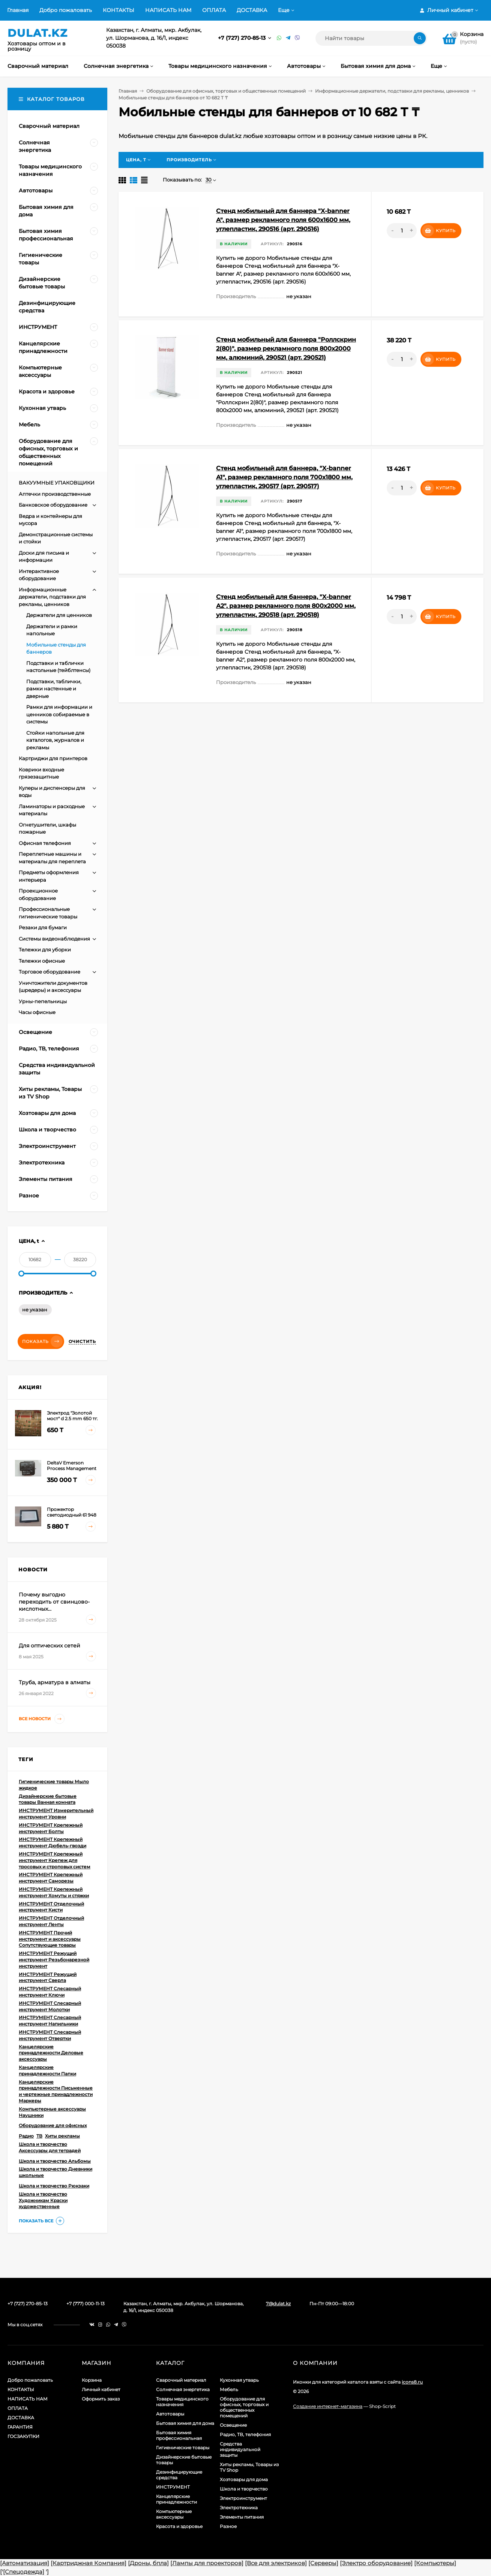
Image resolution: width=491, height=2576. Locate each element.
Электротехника (239, 2507)
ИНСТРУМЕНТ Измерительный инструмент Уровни (56, 1814)
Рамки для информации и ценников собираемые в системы (59, 714)
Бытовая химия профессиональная (179, 2435)
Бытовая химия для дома (185, 2423)
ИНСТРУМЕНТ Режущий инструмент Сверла (48, 1977)
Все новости (42, 1719)
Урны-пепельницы (43, 1001)
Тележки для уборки (45, 950)
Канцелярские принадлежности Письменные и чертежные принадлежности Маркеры (56, 2091)
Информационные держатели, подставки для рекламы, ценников (392, 91)
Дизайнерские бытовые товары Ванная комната (48, 1799)
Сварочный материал (181, 2380)
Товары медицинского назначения (182, 2401)
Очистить (82, 1341)
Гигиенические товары (182, 2447)
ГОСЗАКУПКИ (23, 2436)
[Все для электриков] (276, 2563)
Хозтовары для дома (244, 2479)
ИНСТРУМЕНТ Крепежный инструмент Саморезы (51, 1878)
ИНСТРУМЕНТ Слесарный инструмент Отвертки (50, 2035)
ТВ (39, 2136)
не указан (34, 1310)
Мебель (229, 2389)
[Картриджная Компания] (88, 2563)
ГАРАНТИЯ (20, 2427)
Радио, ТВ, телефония (245, 2434)
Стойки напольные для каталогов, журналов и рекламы (55, 740)
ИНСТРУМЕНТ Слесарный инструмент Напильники (50, 2021)
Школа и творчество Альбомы (55, 2161)
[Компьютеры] (435, 2563)
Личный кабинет (101, 2389)
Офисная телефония (45, 843)
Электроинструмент (243, 2498)
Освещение (233, 2425)
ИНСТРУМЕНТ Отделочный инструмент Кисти (51, 1907)
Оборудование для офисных (53, 2125)
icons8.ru (412, 2382)
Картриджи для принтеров (53, 758)
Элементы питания (242, 2517)
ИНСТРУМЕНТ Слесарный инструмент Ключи (50, 1992)
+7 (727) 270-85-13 (242, 38)
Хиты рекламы (62, 2136)
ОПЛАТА (214, 10)
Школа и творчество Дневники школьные (55, 2172)
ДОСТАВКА (252, 10)
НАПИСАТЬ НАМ (168, 10)
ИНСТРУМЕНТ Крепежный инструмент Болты (51, 1828)
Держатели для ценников (59, 615)
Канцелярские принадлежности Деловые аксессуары (51, 2053)
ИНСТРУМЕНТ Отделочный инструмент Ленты (51, 1921)
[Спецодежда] (23, 2571)
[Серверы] (323, 2563)
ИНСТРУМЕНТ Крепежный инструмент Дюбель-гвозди (52, 1842)
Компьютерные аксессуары (174, 2514)
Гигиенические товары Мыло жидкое (54, 1785)
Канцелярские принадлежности (176, 2499)
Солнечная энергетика (183, 2389)
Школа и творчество (244, 2489)
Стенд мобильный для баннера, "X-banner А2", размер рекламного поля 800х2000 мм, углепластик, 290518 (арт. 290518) (286, 605)
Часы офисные (37, 1012)
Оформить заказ (101, 2399)
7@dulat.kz (278, 2303)
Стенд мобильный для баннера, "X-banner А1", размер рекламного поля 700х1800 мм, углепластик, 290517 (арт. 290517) (284, 477)
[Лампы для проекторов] (206, 2563)
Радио (26, 2136)
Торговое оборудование (49, 972)
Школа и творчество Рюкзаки (54, 2186)
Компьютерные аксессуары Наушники (52, 2112)
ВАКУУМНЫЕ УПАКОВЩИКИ (57, 483)
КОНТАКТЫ (118, 10)
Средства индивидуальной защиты (240, 2449)
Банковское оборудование (53, 505)
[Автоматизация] (24, 2563)
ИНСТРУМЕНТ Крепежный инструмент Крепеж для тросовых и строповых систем (54, 1860)
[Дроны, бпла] (148, 2563)
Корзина (92, 2380)
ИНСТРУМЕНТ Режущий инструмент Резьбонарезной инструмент (54, 1959)
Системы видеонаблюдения (54, 939)
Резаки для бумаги (43, 927)
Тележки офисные (42, 961)
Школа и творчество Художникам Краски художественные (43, 2200)
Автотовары (170, 2414)
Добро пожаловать (65, 10)
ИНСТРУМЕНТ (173, 2487)
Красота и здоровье (179, 2526)
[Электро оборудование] (376, 2563)
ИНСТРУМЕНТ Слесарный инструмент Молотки (50, 2006)
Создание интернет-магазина (327, 2406)
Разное (228, 2526)
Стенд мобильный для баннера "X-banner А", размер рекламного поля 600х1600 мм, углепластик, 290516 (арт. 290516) (283, 220)
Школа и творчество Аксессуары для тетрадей (50, 2147)
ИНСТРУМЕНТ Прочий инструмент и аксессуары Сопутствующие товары (50, 1939)
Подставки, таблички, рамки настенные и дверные (53, 688)
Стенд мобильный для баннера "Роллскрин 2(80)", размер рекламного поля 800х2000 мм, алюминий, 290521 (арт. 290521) (286, 348)
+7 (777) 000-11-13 (85, 2303)
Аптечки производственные (55, 494)
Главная (18, 10)
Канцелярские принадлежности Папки (47, 2070)
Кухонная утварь (239, 2380)
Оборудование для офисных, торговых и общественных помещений (226, 91)
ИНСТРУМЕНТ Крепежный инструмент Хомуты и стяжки (54, 1892)
